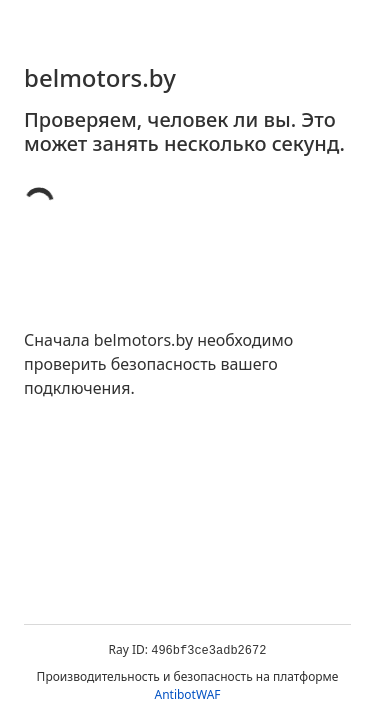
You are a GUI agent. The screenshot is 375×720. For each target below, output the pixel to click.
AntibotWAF (187, 694)
